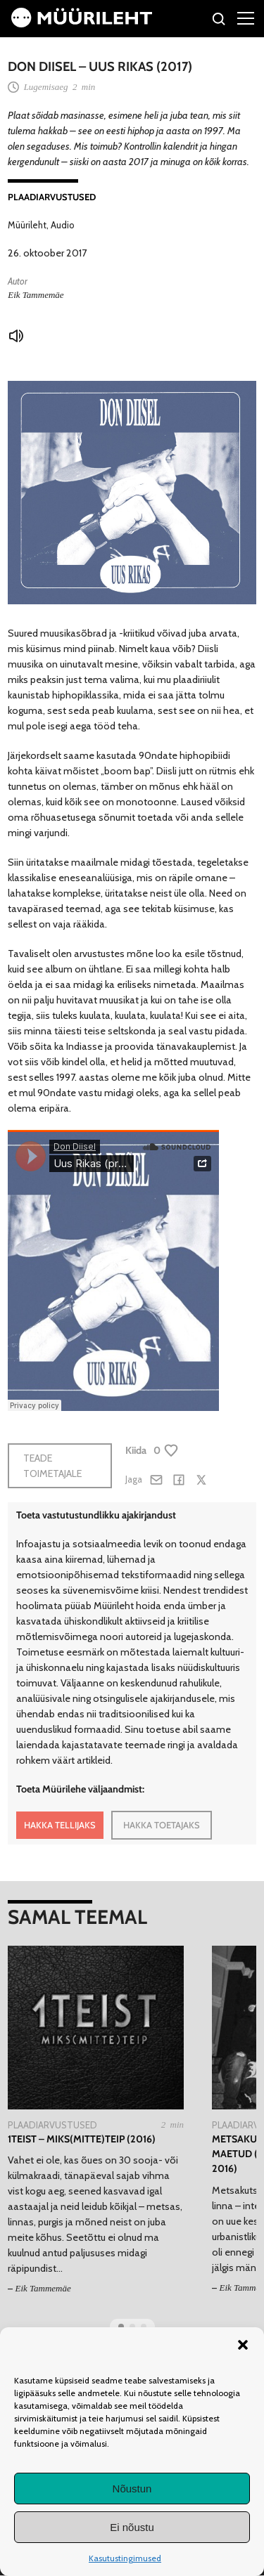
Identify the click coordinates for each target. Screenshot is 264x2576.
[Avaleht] (81, 24)
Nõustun (132, 2488)
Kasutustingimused (125, 2558)
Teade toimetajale (52, 1466)
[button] (243, 2345)
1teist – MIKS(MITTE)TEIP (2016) (82, 2139)
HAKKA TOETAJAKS (161, 1824)
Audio (63, 224)
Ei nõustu (132, 2527)
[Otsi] (219, 20)
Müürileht (27, 224)
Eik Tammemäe (35, 295)
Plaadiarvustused (52, 196)
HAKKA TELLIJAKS (60, 1824)
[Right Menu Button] (245, 17)
